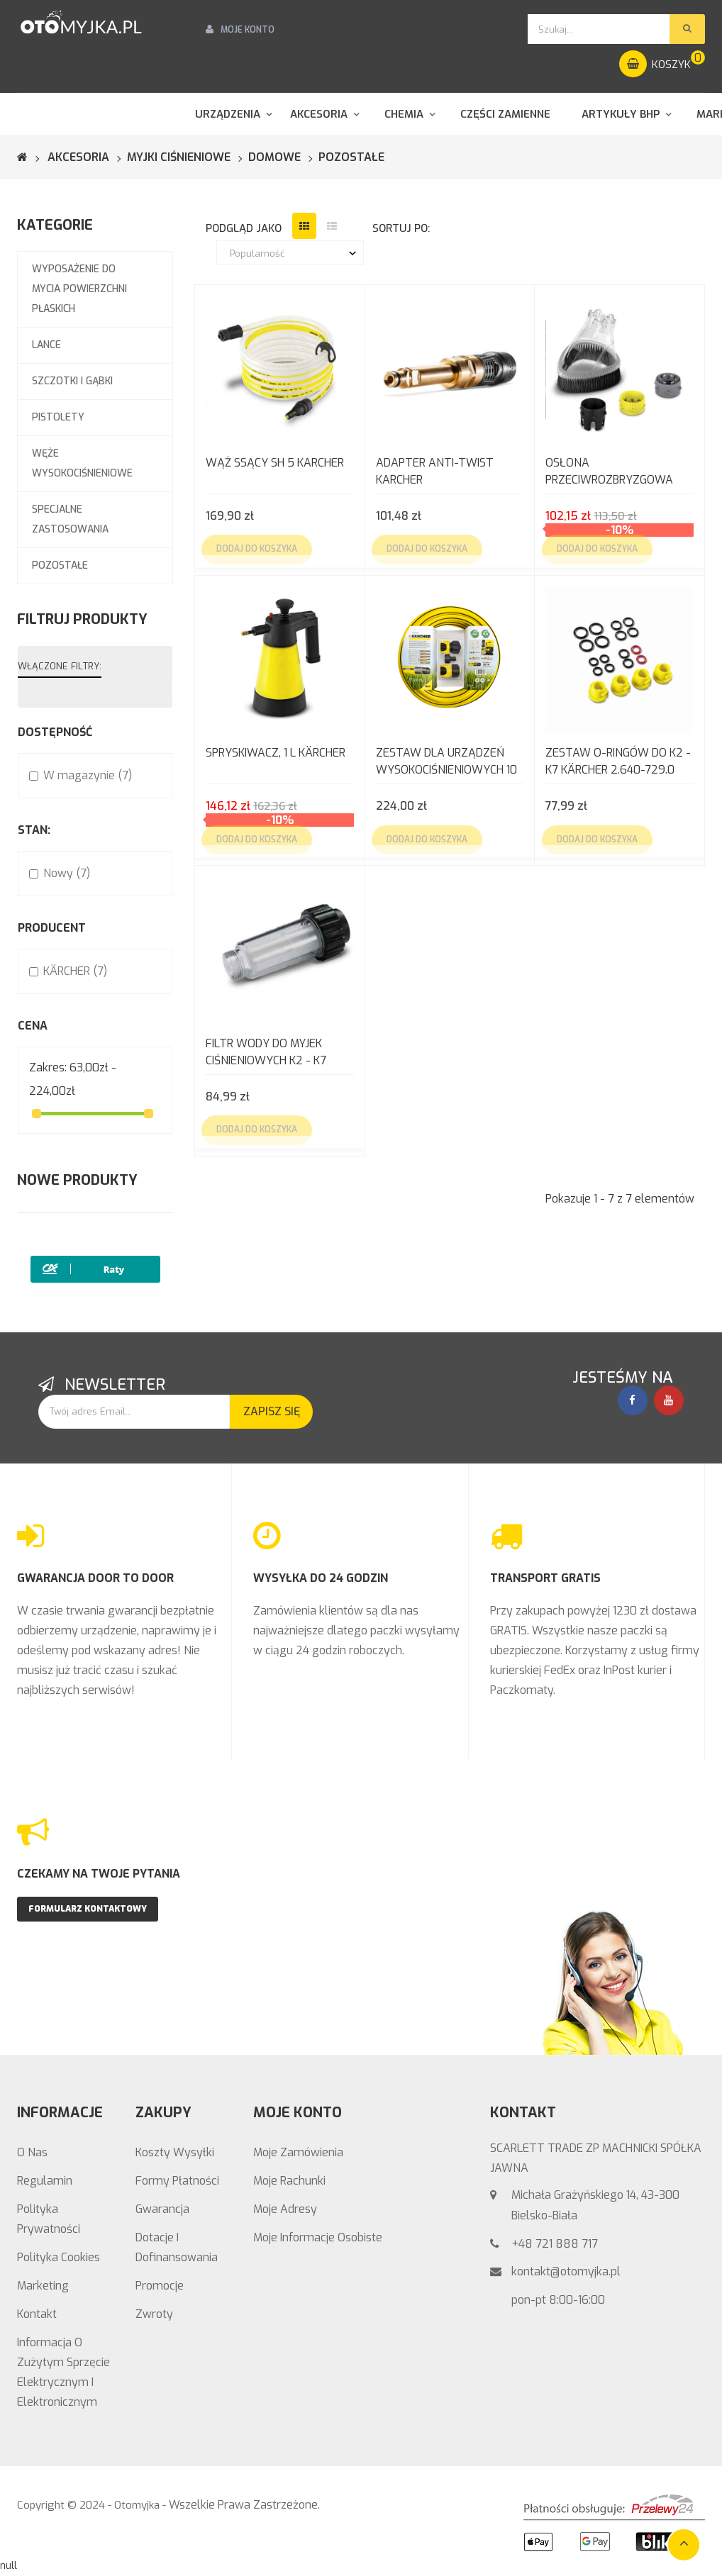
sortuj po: (401, 228)
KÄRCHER (75, 971)
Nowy (66, 873)
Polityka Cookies (58, 2257)
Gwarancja (162, 2209)
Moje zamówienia (298, 2152)
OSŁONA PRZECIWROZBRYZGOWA (609, 471)
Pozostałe (60, 565)
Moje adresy (285, 2209)
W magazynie (87, 775)
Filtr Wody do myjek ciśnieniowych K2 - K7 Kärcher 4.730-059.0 (266, 1053)
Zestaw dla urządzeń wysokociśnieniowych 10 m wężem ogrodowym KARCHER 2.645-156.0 (446, 762)
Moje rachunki (289, 2180)
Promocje (159, 2285)
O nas (32, 2152)
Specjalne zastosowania (70, 519)
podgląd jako (244, 228)
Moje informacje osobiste (317, 2237)
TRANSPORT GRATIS (545, 1578)
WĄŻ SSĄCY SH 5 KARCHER (275, 462)
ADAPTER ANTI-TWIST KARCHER (435, 471)
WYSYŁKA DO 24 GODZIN (320, 1578)
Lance (46, 345)
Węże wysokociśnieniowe (82, 463)
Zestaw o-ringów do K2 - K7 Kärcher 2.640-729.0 (618, 761)
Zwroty (154, 2314)
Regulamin (44, 2180)
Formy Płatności (177, 2180)
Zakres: (48, 1067)
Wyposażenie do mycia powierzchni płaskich (79, 289)
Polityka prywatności (48, 2219)
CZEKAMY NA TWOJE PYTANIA (98, 1873)
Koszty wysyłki (174, 2152)
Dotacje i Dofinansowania (176, 2247)
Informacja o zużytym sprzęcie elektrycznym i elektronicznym (63, 2372)
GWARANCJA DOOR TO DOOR (95, 1578)
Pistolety (58, 417)
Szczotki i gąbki (72, 381)
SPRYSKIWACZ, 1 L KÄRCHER (275, 752)
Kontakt (37, 2314)
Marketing (43, 2285)
